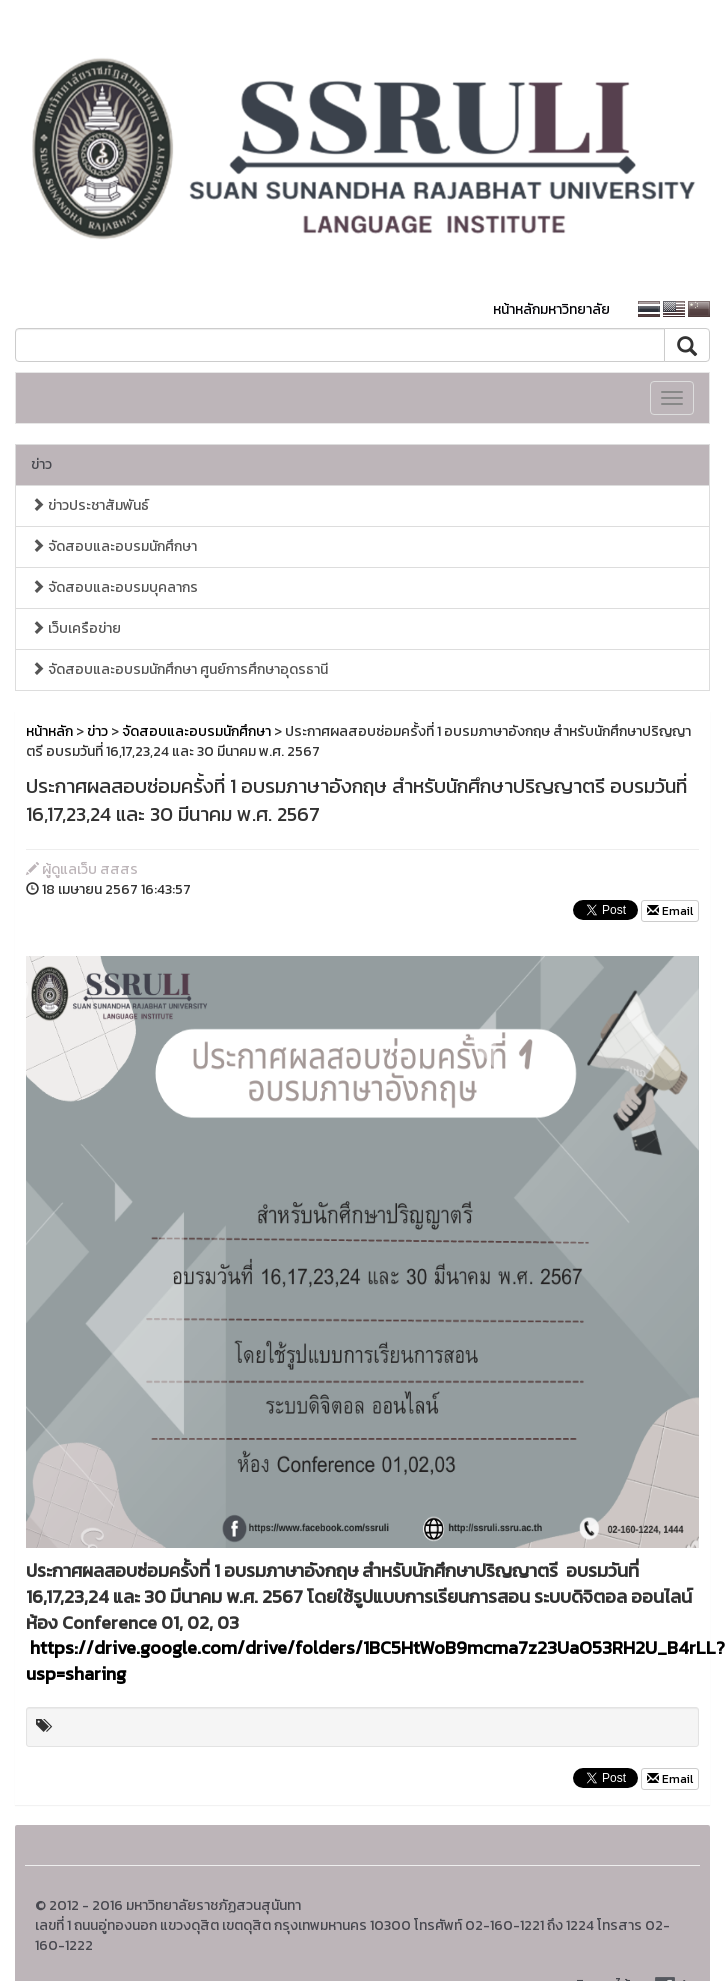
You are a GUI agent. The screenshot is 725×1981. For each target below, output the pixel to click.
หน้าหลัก (49, 731)
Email (670, 911)
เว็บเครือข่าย (76, 628)
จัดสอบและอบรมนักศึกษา (114, 546)
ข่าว (41, 464)
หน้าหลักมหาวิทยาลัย (551, 309)
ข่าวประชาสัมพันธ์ (90, 505)
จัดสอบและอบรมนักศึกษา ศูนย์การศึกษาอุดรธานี (179, 669)
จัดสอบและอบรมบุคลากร (114, 587)
